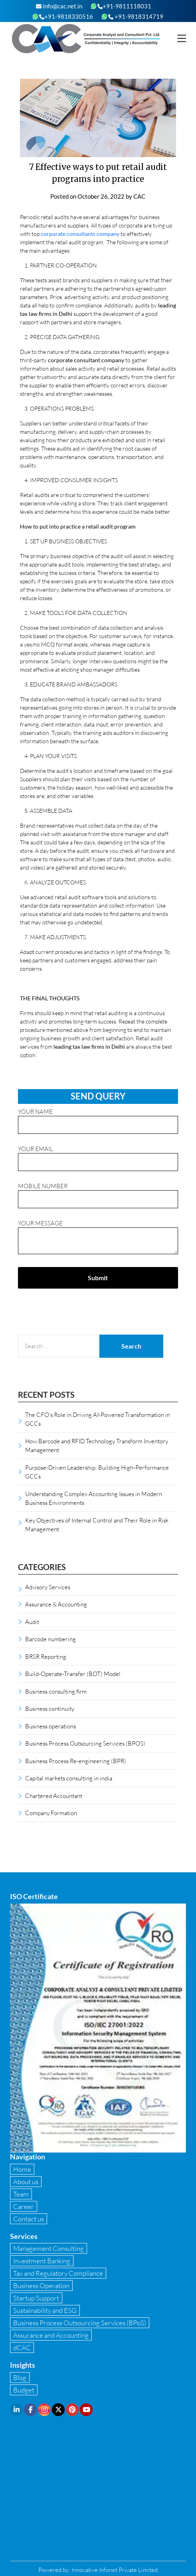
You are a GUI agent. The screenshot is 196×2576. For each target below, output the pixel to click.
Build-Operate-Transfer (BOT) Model (73, 1673)
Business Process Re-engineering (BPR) (75, 1760)
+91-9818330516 (66, 16)
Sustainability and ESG (45, 2310)
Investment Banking (41, 2261)
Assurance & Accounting (56, 1604)
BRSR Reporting (45, 1656)
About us (25, 2181)
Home (22, 2169)
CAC (139, 196)
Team (21, 2194)
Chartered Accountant (53, 1795)
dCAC (22, 2347)
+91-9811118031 (124, 6)
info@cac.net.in (59, 6)
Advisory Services (47, 1586)
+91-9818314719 (135, 16)
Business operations (50, 1726)
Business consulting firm (56, 1691)
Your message (98, 1237)
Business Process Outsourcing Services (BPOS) (85, 1743)
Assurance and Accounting (51, 2335)
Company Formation (51, 1812)
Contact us (28, 2219)
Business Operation (41, 2285)
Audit (32, 1621)
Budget (23, 2390)
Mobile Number (98, 1192)
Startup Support (36, 2298)
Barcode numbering (50, 1638)
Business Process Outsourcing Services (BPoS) (79, 2323)
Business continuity (49, 1708)
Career (23, 2206)
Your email (98, 1155)
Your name (98, 1118)
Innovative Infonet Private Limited (114, 2569)
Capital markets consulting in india (68, 1778)
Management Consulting (48, 2248)
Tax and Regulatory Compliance (58, 2273)
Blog (19, 2377)
